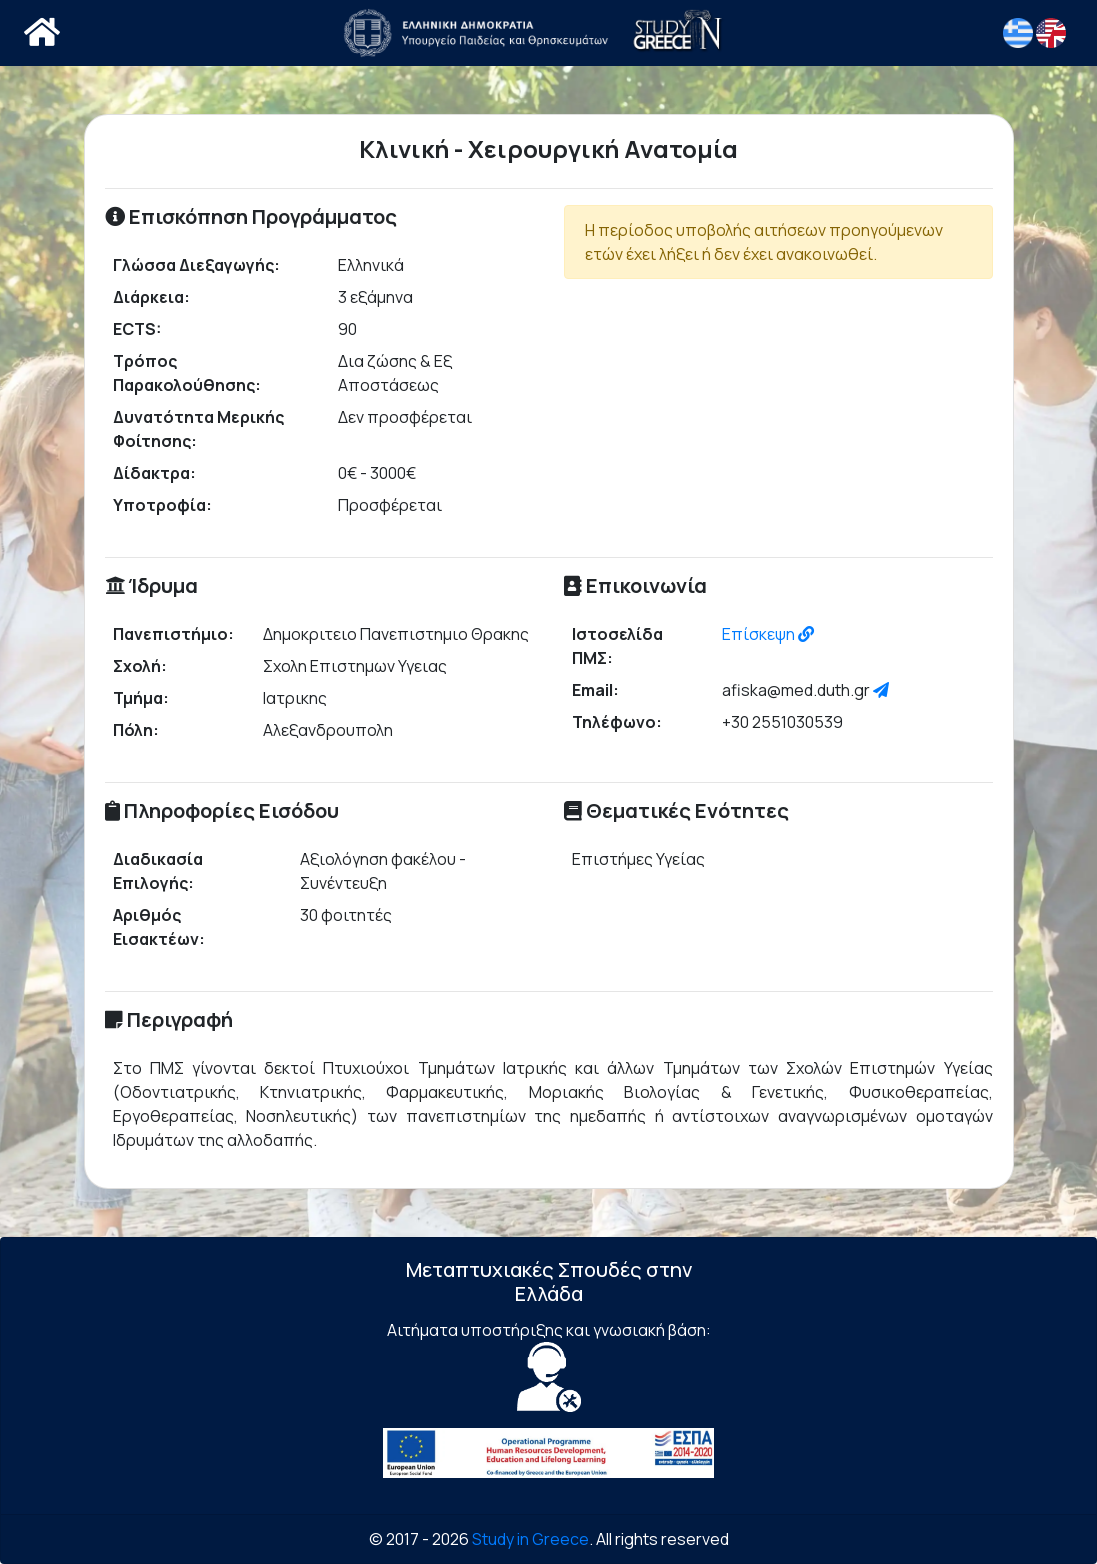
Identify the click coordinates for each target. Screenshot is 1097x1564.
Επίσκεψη (768, 634)
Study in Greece (530, 1539)
